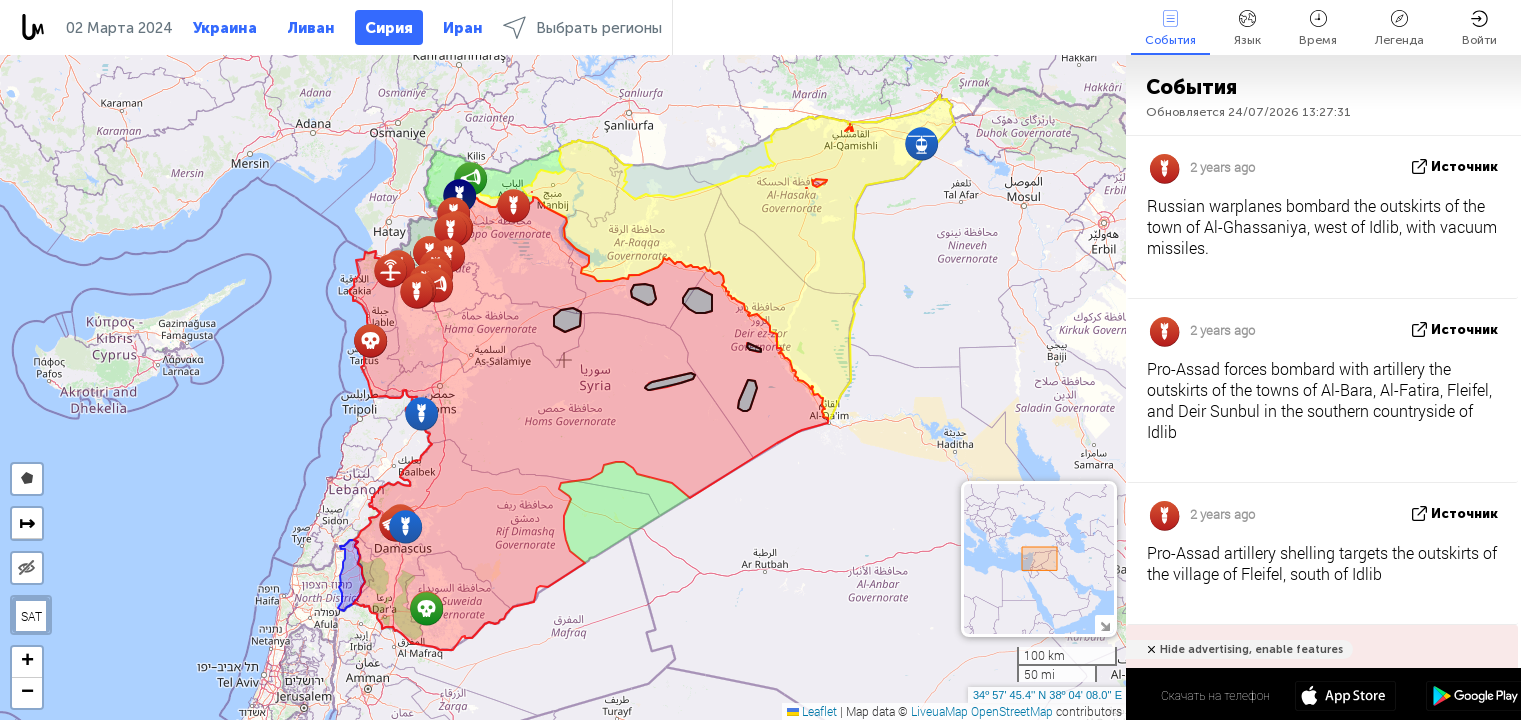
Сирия (389, 28)
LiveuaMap (939, 711)
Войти (1479, 28)
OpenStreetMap (1012, 711)
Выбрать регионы (582, 27)
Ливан (311, 28)
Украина (225, 28)
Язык (1247, 28)
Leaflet (812, 711)
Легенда (1399, 28)
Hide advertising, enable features (1251, 649)
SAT (31, 616)
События (1170, 28)
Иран (463, 28)
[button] (426, 608)
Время (1318, 28)
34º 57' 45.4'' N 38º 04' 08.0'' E (1047, 695)
